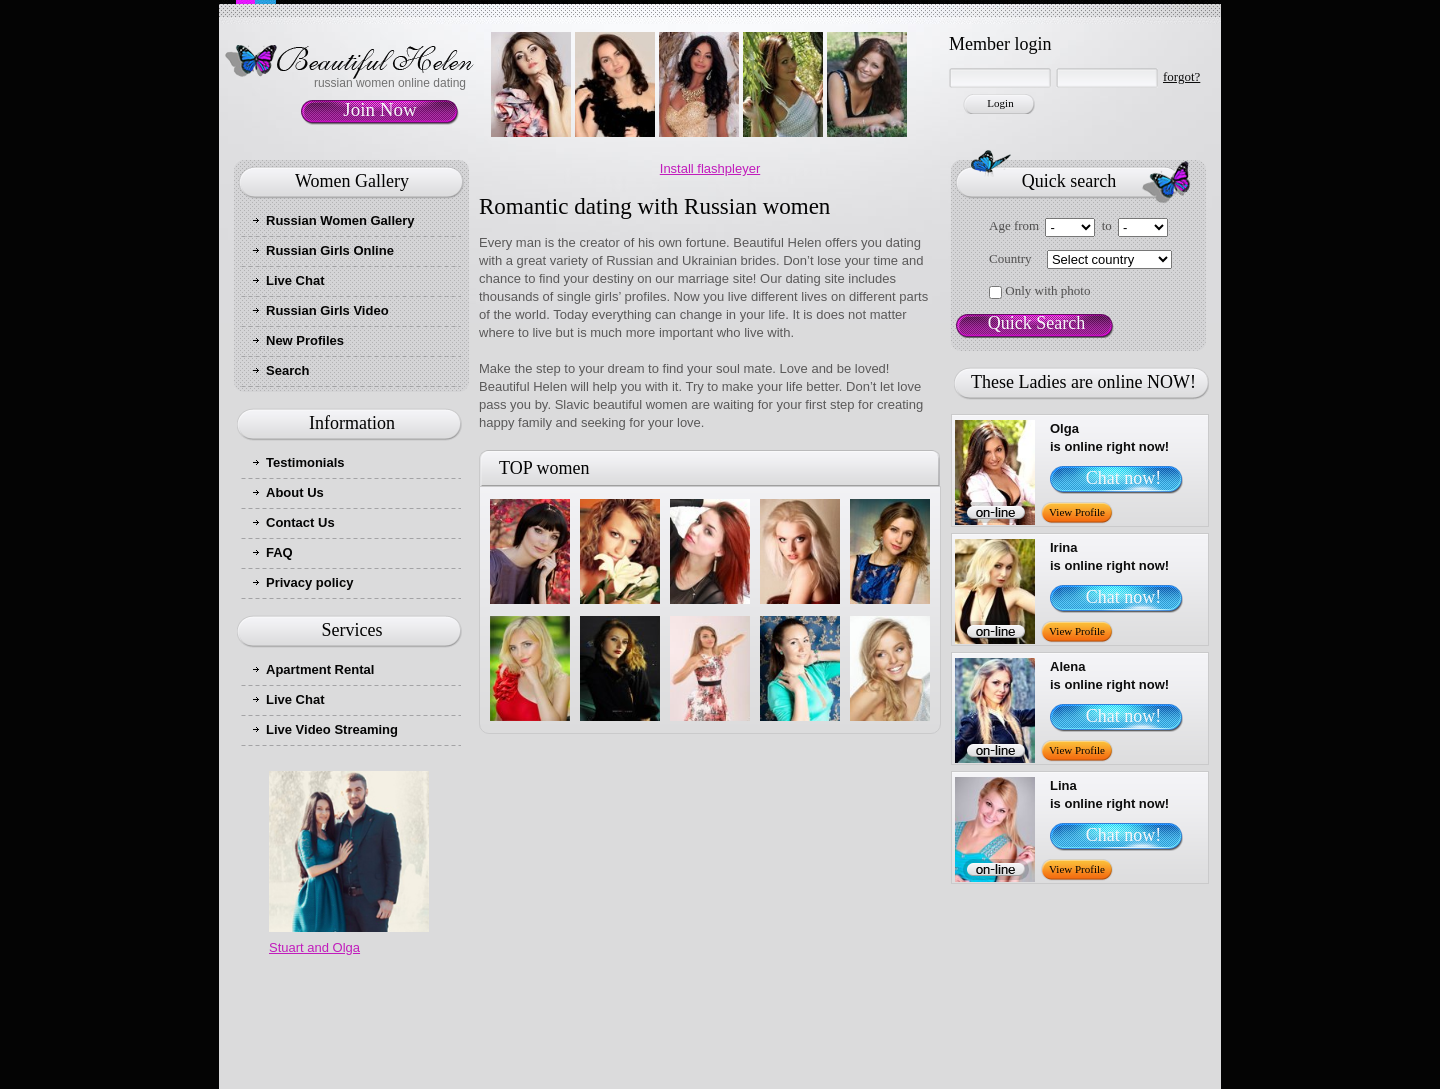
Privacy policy (309, 582)
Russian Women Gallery (340, 220)
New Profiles (305, 340)
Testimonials (305, 462)
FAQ (279, 552)
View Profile (1077, 512)
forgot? (1181, 76)
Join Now (379, 109)
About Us (295, 492)
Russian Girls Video (327, 310)
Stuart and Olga (314, 947)
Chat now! (1124, 478)
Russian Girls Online (330, 250)
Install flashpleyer (710, 168)
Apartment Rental (320, 669)
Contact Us (300, 522)
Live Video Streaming (332, 729)
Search (287, 370)
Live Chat (295, 280)
